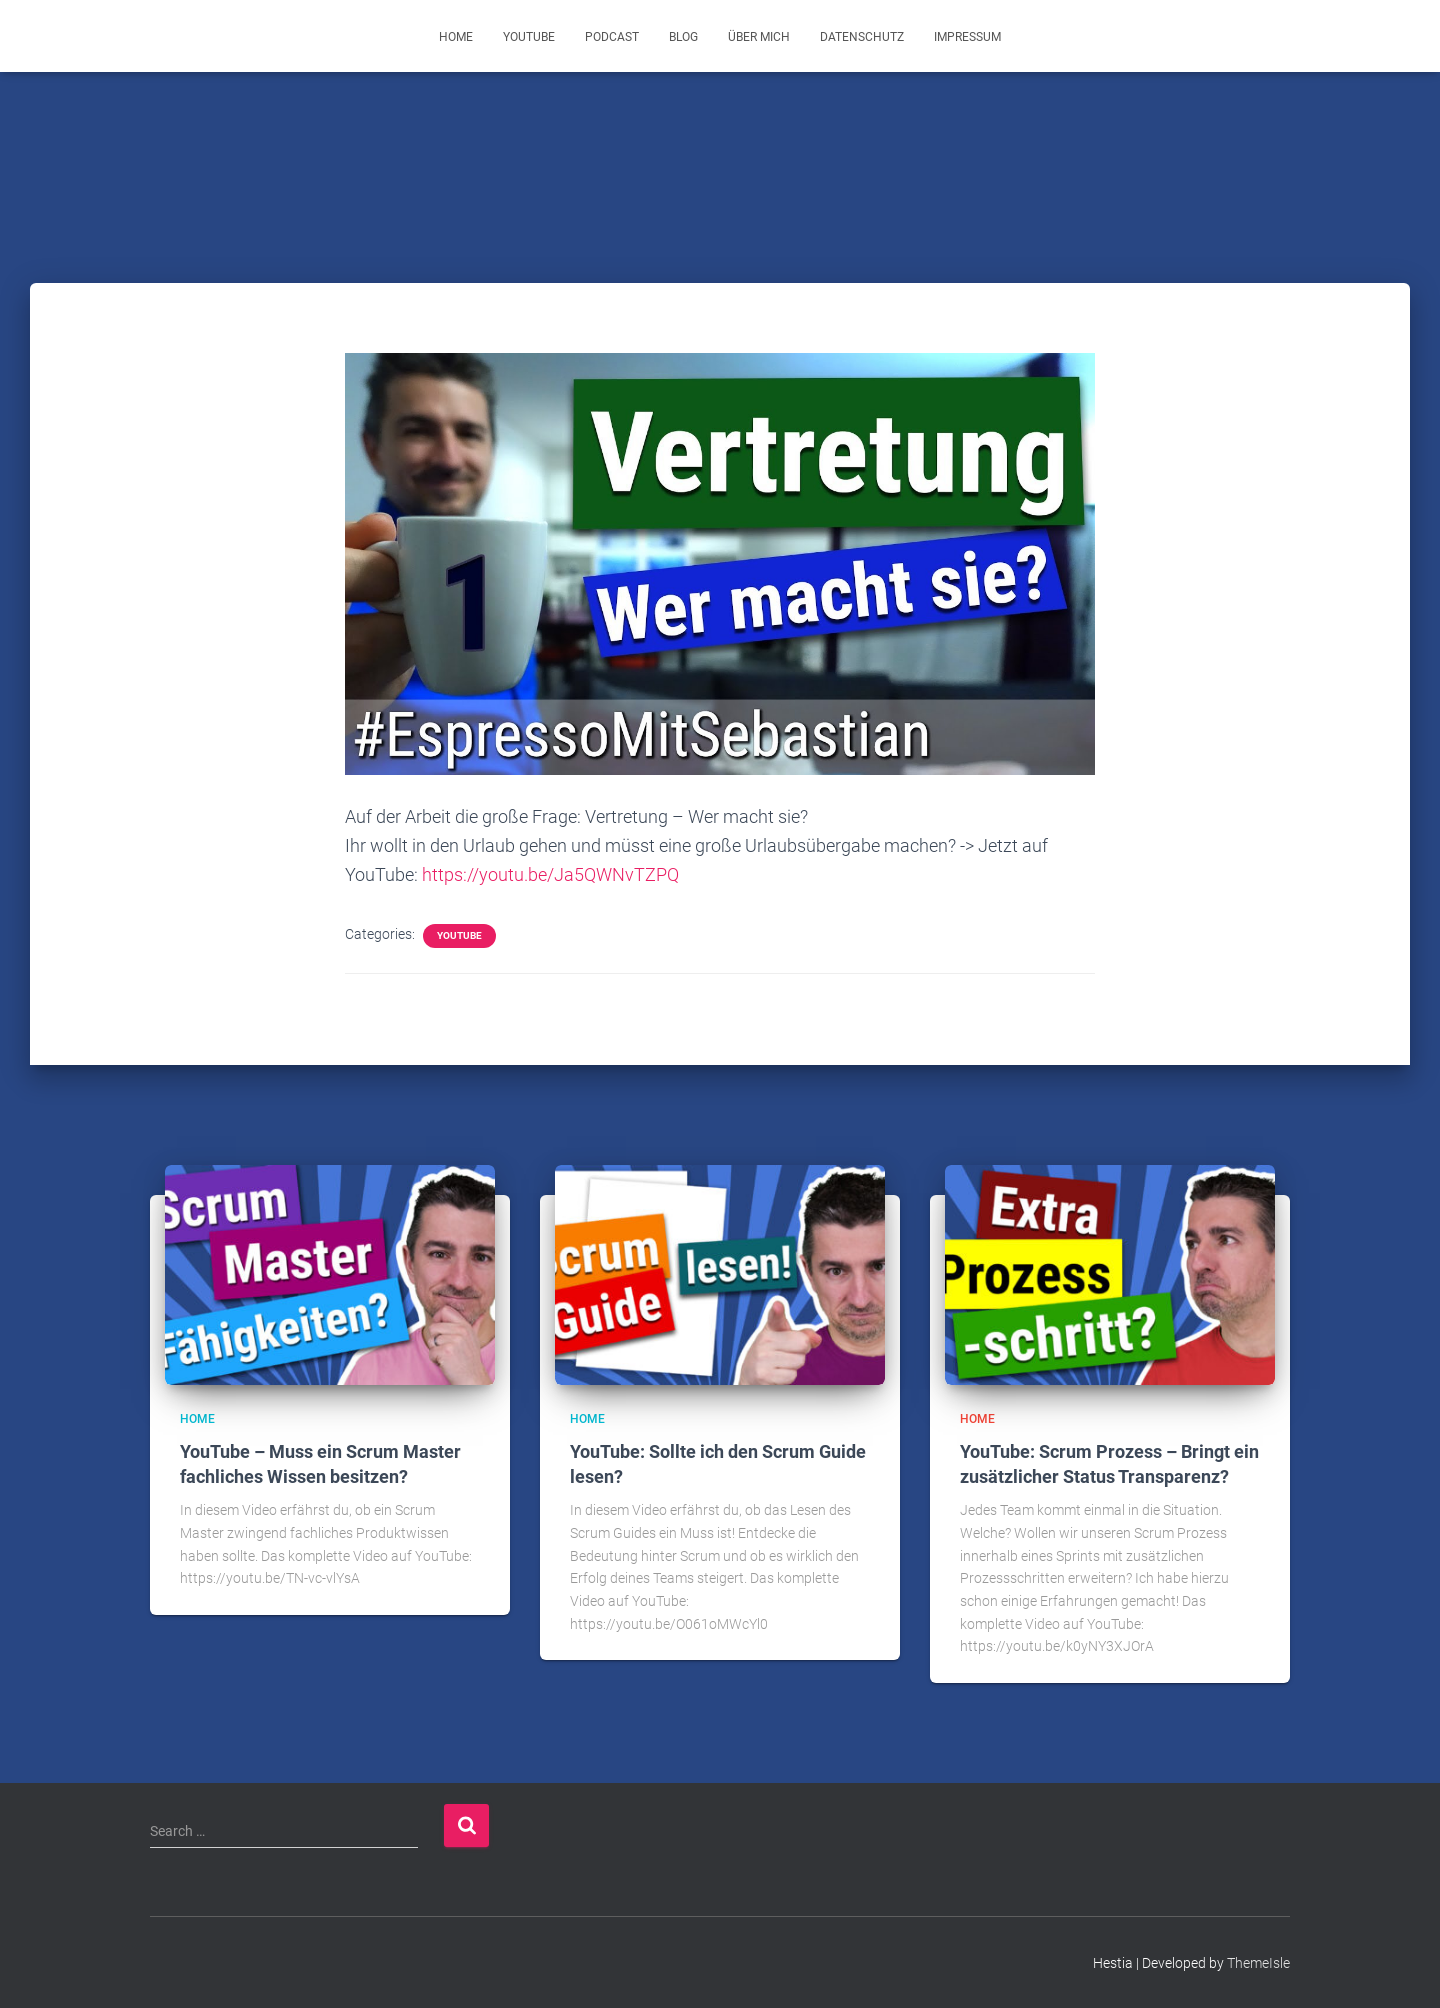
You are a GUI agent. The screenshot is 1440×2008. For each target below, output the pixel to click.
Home (456, 37)
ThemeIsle (1258, 1963)
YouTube (529, 37)
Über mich (759, 37)
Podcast (612, 37)
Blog (683, 37)
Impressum (967, 37)
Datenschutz (862, 37)
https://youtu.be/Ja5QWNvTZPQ (550, 874)
